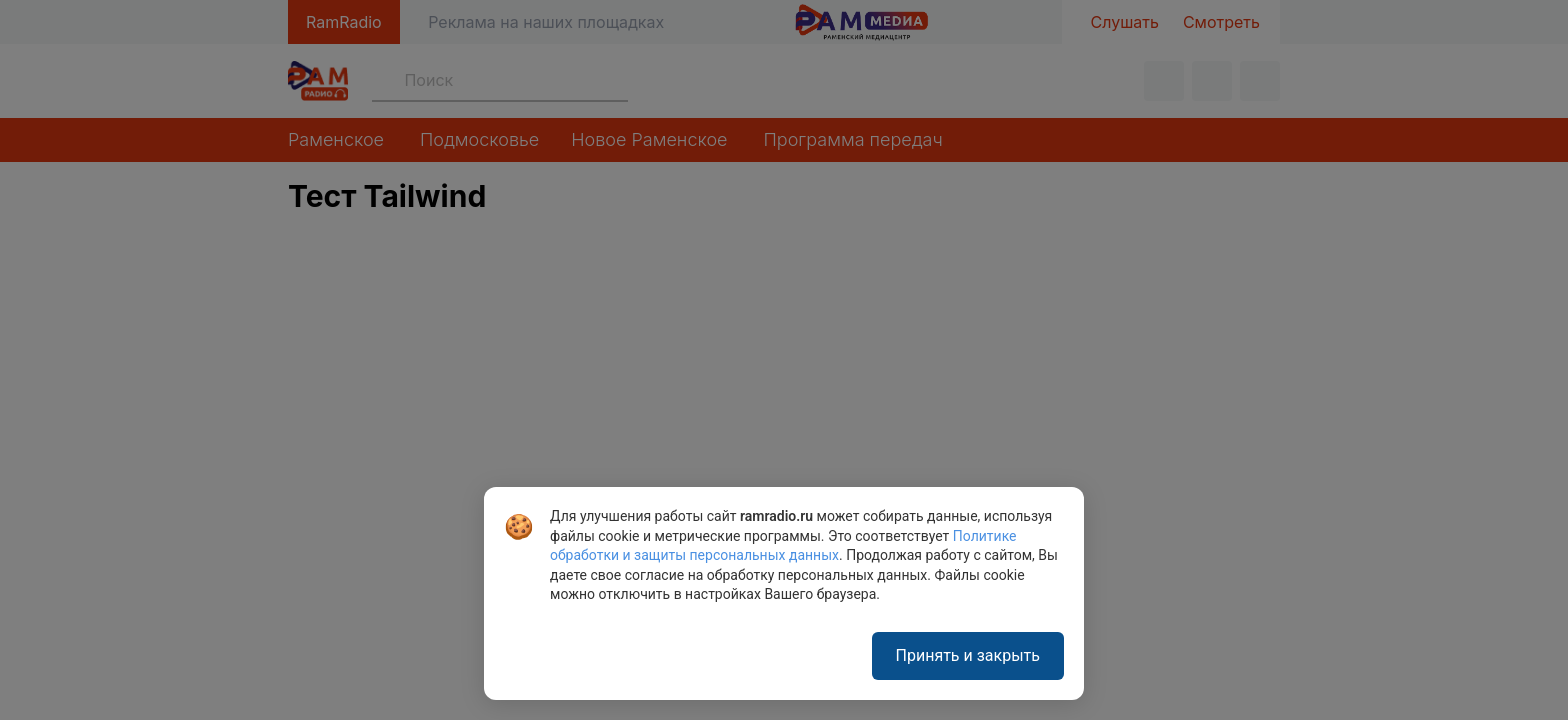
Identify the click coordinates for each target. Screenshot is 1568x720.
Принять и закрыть (968, 655)
